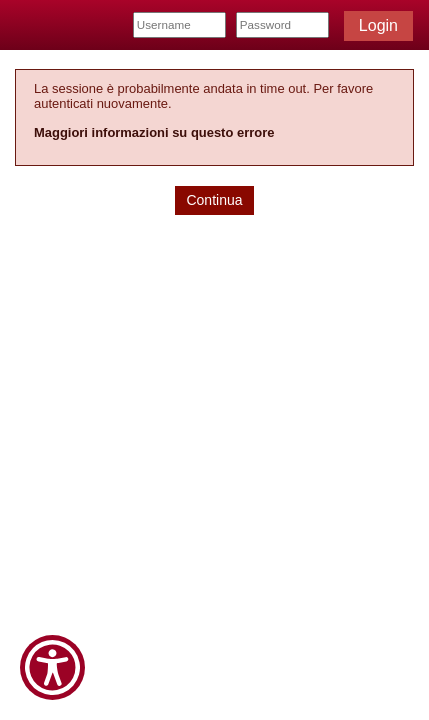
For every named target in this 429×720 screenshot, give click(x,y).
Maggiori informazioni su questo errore (154, 132)
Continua (214, 200)
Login (378, 25)
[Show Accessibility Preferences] (52, 667)
